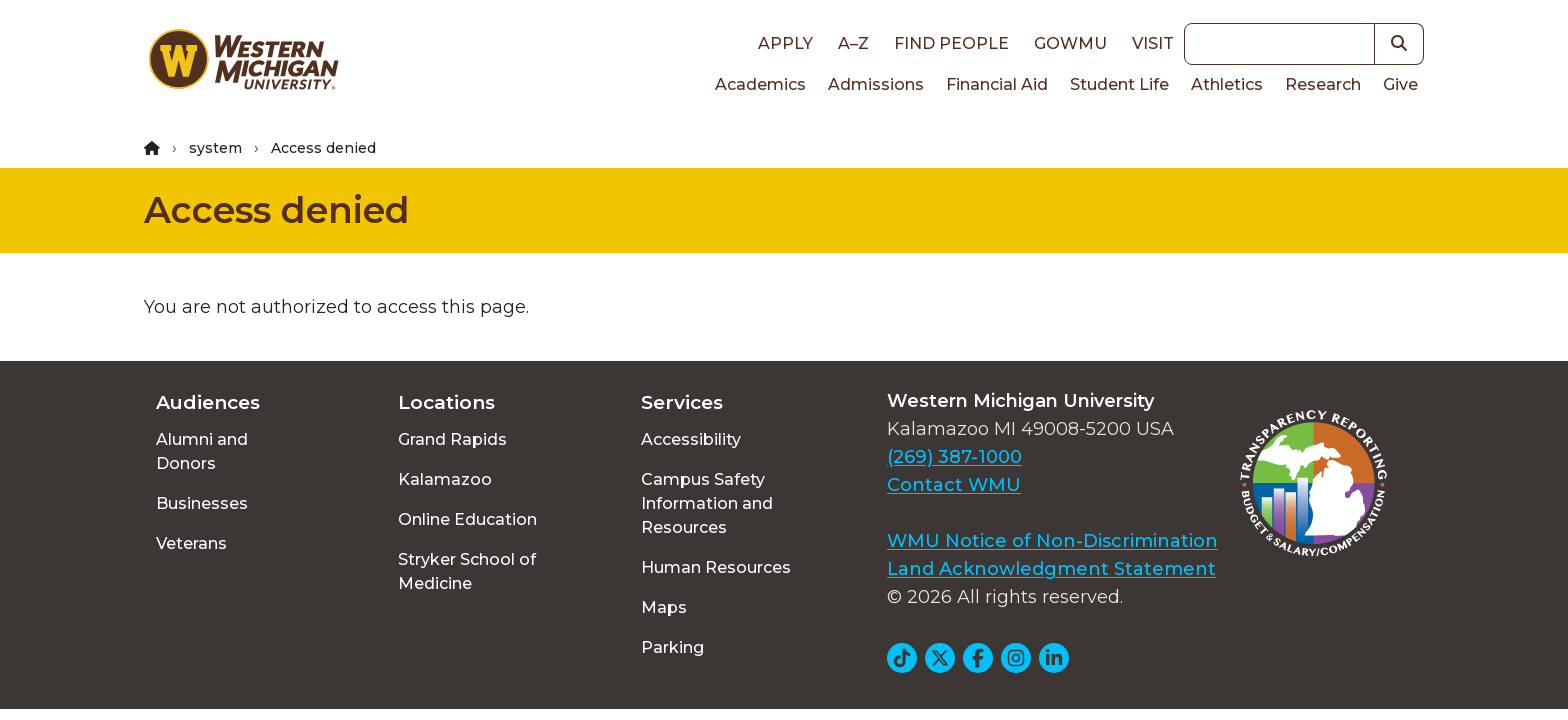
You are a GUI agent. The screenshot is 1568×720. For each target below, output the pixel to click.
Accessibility (691, 439)
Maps (664, 607)
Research (1323, 84)
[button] (1399, 44)
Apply (785, 43)
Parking (672, 647)
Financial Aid (997, 84)
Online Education (467, 519)
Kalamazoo (445, 479)
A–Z (853, 43)
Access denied (277, 210)
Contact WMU (954, 485)
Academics (760, 84)
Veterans (191, 543)
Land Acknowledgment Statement (1051, 569)
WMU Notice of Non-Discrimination (1052, 541)
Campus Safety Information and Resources (707, 503)
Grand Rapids (452, 439)
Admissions (876, 84)
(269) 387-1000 (954, 457)
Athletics (1227, 84)
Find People (951, 43)
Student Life (1119, 84)
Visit (1153, 43)
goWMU (1070, 43)
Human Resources (716, 567)
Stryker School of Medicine (467, 571)
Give (1400, 84)
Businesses (202, 503)
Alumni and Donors (202, 451)
